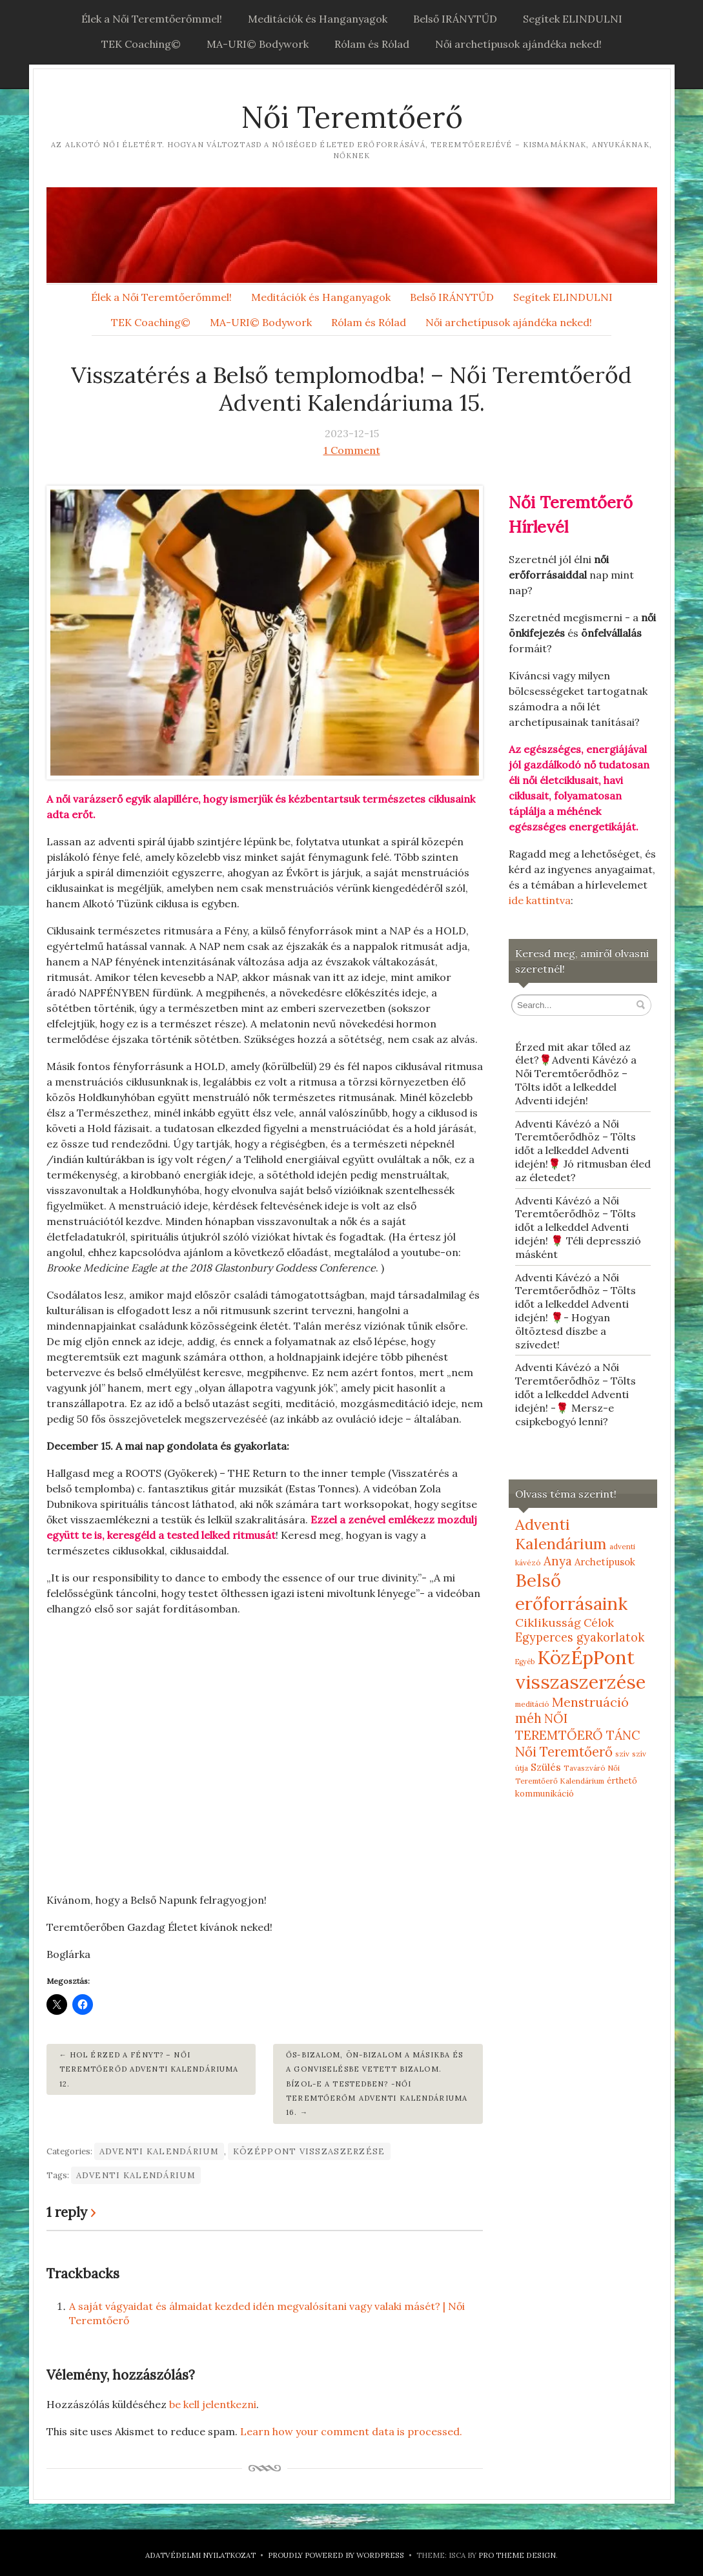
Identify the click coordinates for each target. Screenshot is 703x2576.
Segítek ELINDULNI (572, 18)
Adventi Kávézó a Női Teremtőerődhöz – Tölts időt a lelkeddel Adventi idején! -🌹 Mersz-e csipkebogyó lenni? (575, 1394)
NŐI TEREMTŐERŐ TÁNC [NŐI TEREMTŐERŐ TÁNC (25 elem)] (577, 1726)
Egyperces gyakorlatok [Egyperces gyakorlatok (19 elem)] (579, 1637)
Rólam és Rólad (371, 43)
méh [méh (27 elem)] (528, 1718)
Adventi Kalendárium (159, 2151)
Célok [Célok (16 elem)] (599, 1623)
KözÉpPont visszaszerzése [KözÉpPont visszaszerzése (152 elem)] (580, 1669)
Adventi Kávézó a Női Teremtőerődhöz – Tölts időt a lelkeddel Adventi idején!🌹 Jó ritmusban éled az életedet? (583, 1150)
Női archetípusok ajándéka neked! (518, 43)
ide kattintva (540, 900)
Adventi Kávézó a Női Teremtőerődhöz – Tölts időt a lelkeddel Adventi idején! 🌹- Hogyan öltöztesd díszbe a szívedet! (575, 1311)
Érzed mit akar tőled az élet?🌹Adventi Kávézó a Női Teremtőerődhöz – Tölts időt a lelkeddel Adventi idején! (576, 1073)
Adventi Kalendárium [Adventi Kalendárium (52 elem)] (561, 1533)
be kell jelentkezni (212, 2404)
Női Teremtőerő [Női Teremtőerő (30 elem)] (564, 1751)
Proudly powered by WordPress (336, 2555)
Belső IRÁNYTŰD (455, 18)
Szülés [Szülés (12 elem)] (546, 1766)
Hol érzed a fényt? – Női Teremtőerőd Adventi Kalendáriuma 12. (149, 2069)
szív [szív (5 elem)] (622, 1753)
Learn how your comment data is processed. (351, 2431)
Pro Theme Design (517, 2555)
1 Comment (351, 450)
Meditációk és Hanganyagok (317, 18)
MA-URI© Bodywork (258, 43)
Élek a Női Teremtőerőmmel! (151, 18)
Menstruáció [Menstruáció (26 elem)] (590, 1702)
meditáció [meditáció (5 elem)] (532, 1704)
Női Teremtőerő (352, 117)
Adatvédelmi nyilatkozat (200, 2555)
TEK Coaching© (141, 43)
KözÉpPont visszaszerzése (309, 2151)
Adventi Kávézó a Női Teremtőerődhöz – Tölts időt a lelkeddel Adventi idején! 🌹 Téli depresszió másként (578, 1227)
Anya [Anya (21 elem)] (558, 1561)
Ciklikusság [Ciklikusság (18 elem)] (548, 1622)
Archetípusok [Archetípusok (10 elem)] (605, 1562)
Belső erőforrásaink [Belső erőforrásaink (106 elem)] (571, 1592)
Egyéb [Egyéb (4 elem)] (525, 1661)
